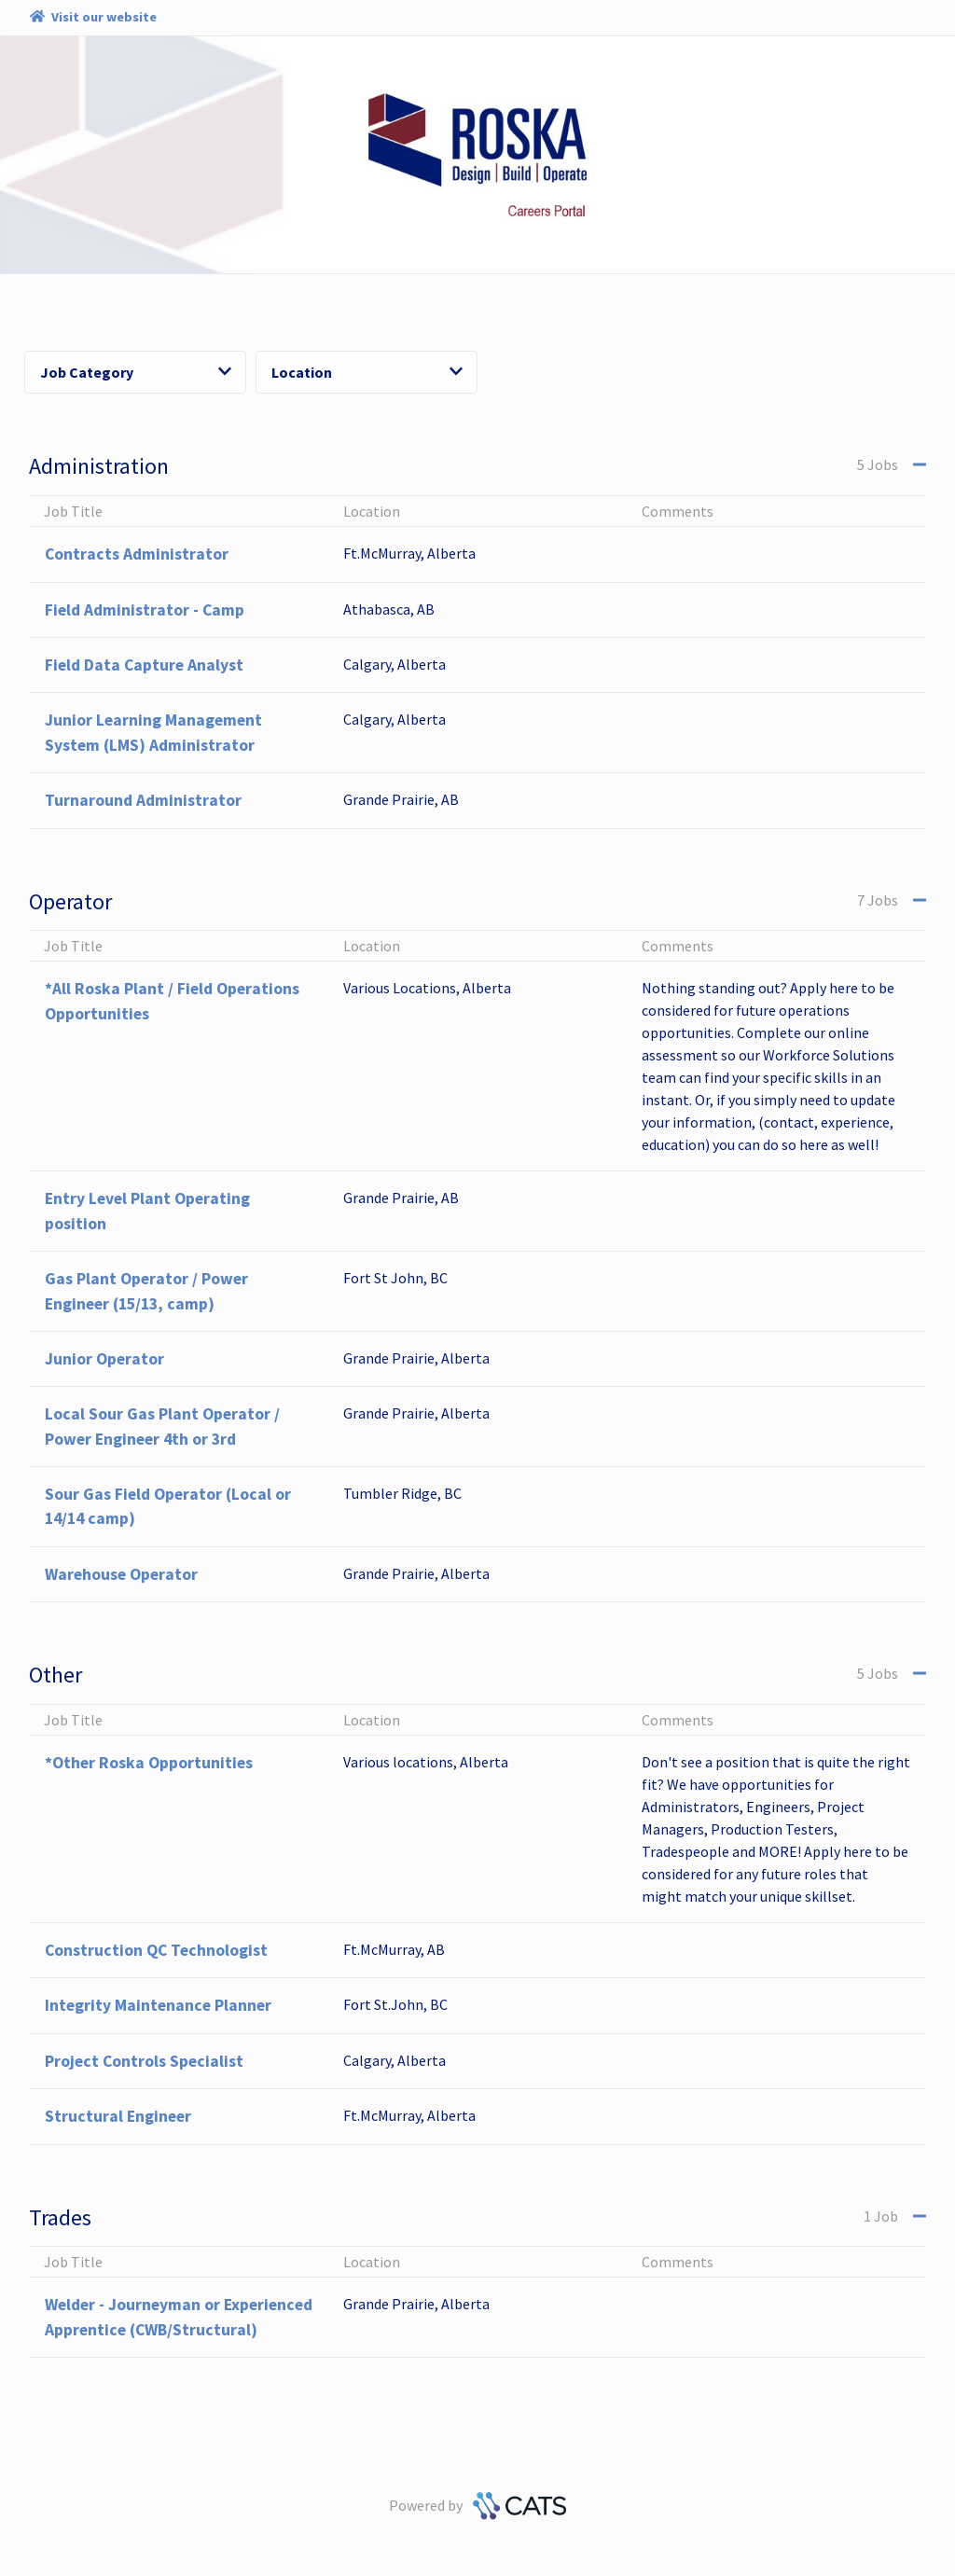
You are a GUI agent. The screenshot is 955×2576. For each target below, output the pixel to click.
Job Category (135, 372)
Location (367, 372)
